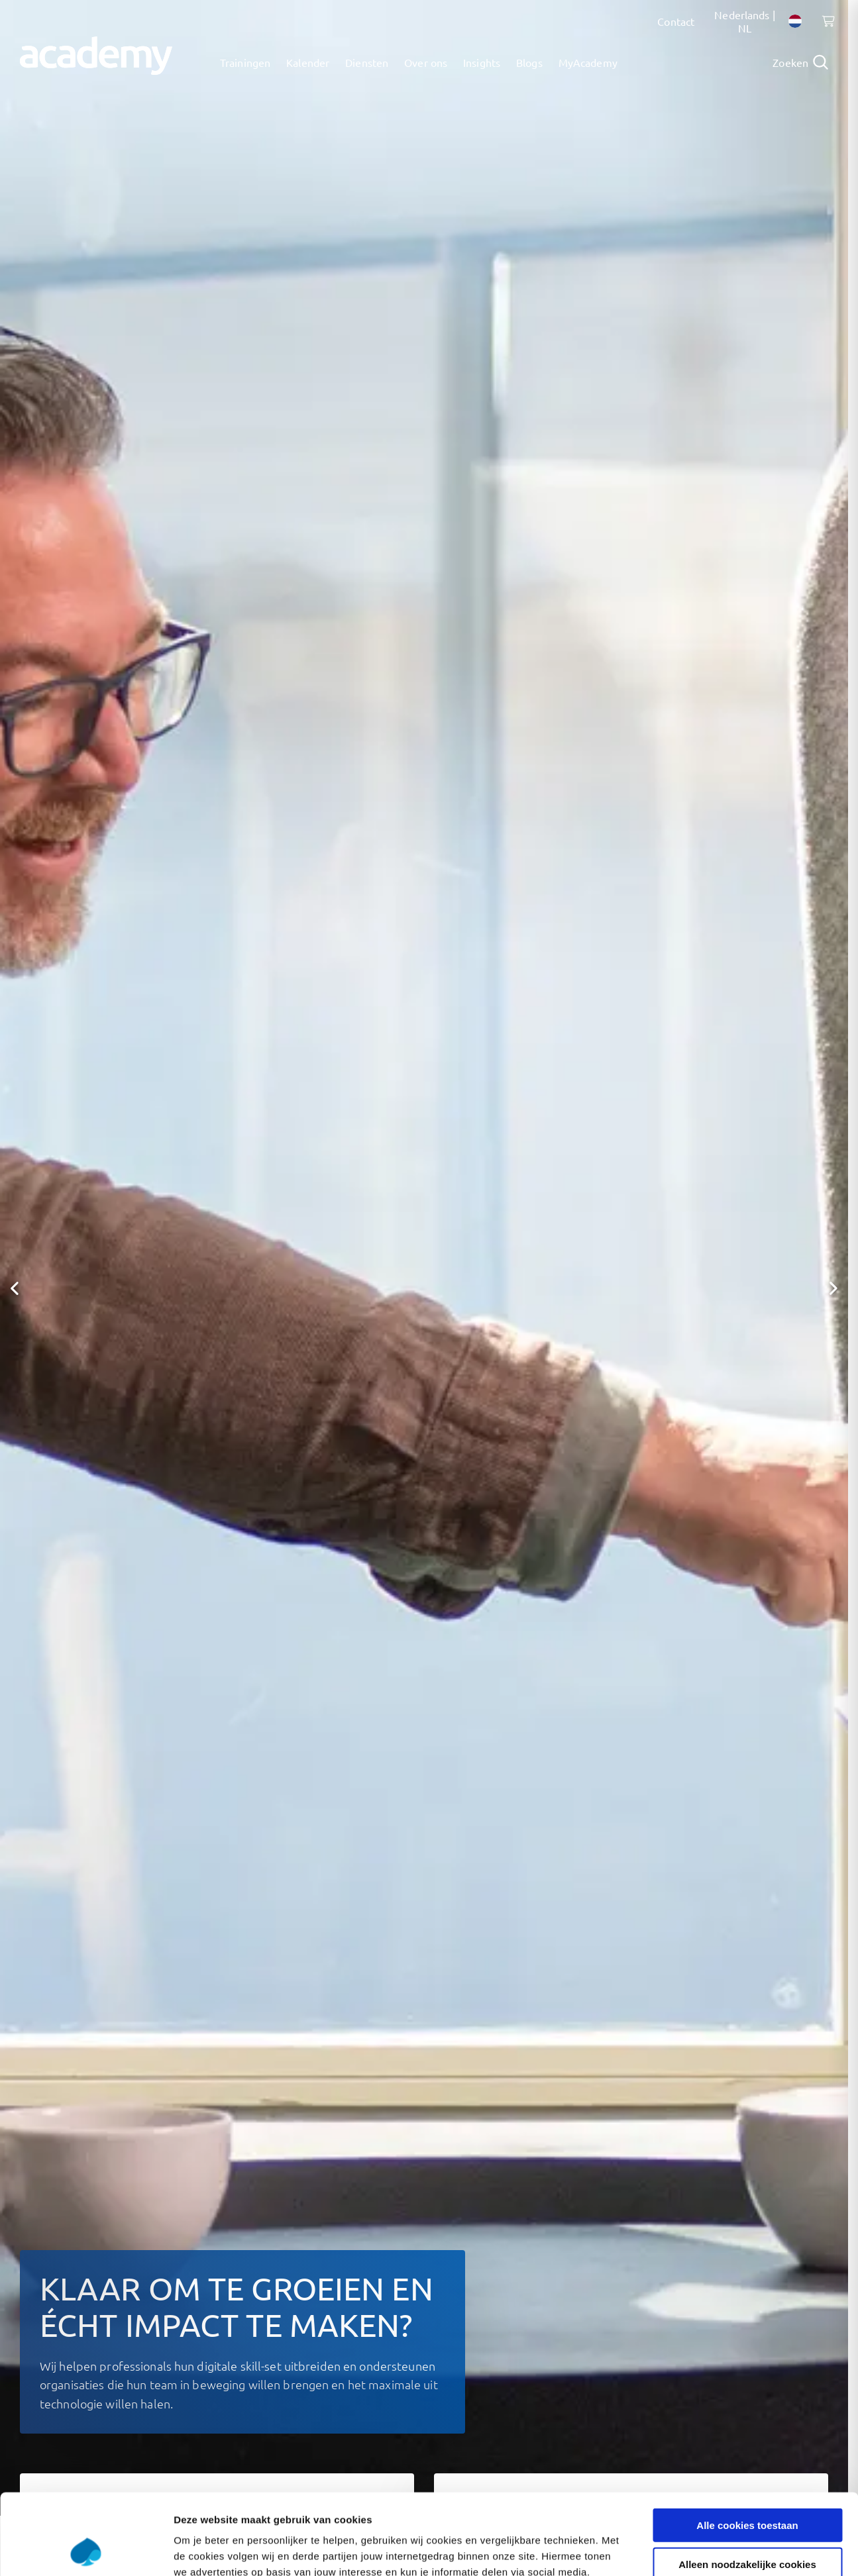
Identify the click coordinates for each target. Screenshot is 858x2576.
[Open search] (800, 62)
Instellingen (712, 2549)
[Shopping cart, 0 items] (825, 28)
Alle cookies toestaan (747, 2449)
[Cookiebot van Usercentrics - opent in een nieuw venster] (86, 2550)
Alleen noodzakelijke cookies (747, 2488)
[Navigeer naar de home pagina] (96, 55)
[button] (14, 1288)
